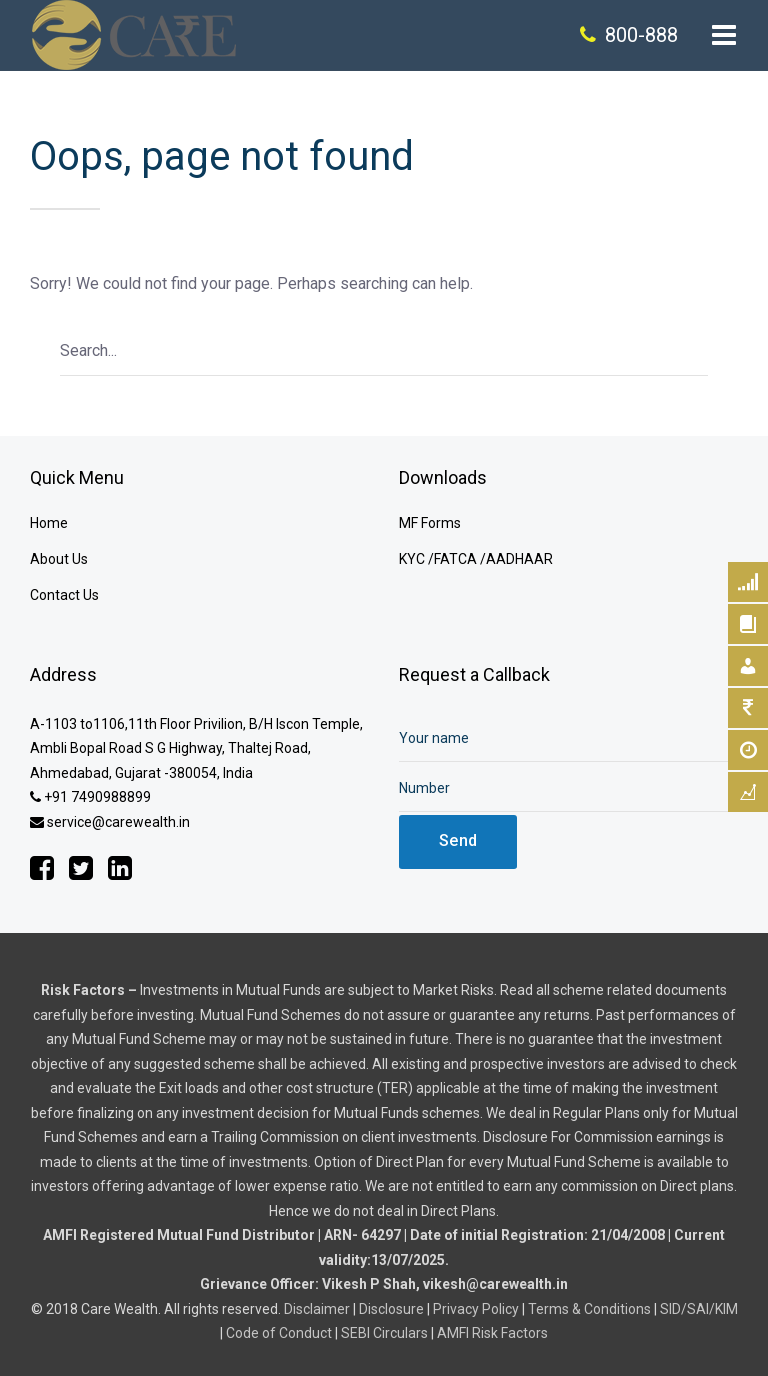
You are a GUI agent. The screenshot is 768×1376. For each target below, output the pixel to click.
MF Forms (430, 523)
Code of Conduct (279, 1333)
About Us (59, 559)
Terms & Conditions (589, 1309)
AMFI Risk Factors (492, 1333)
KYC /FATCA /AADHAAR (476, 559)
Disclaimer (317, 1309)
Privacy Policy (476, 1309)
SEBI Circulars (384, 1333)
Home (49, 523)
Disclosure (391, 1309)
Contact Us (64, 595)
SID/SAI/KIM (699, 1309)
